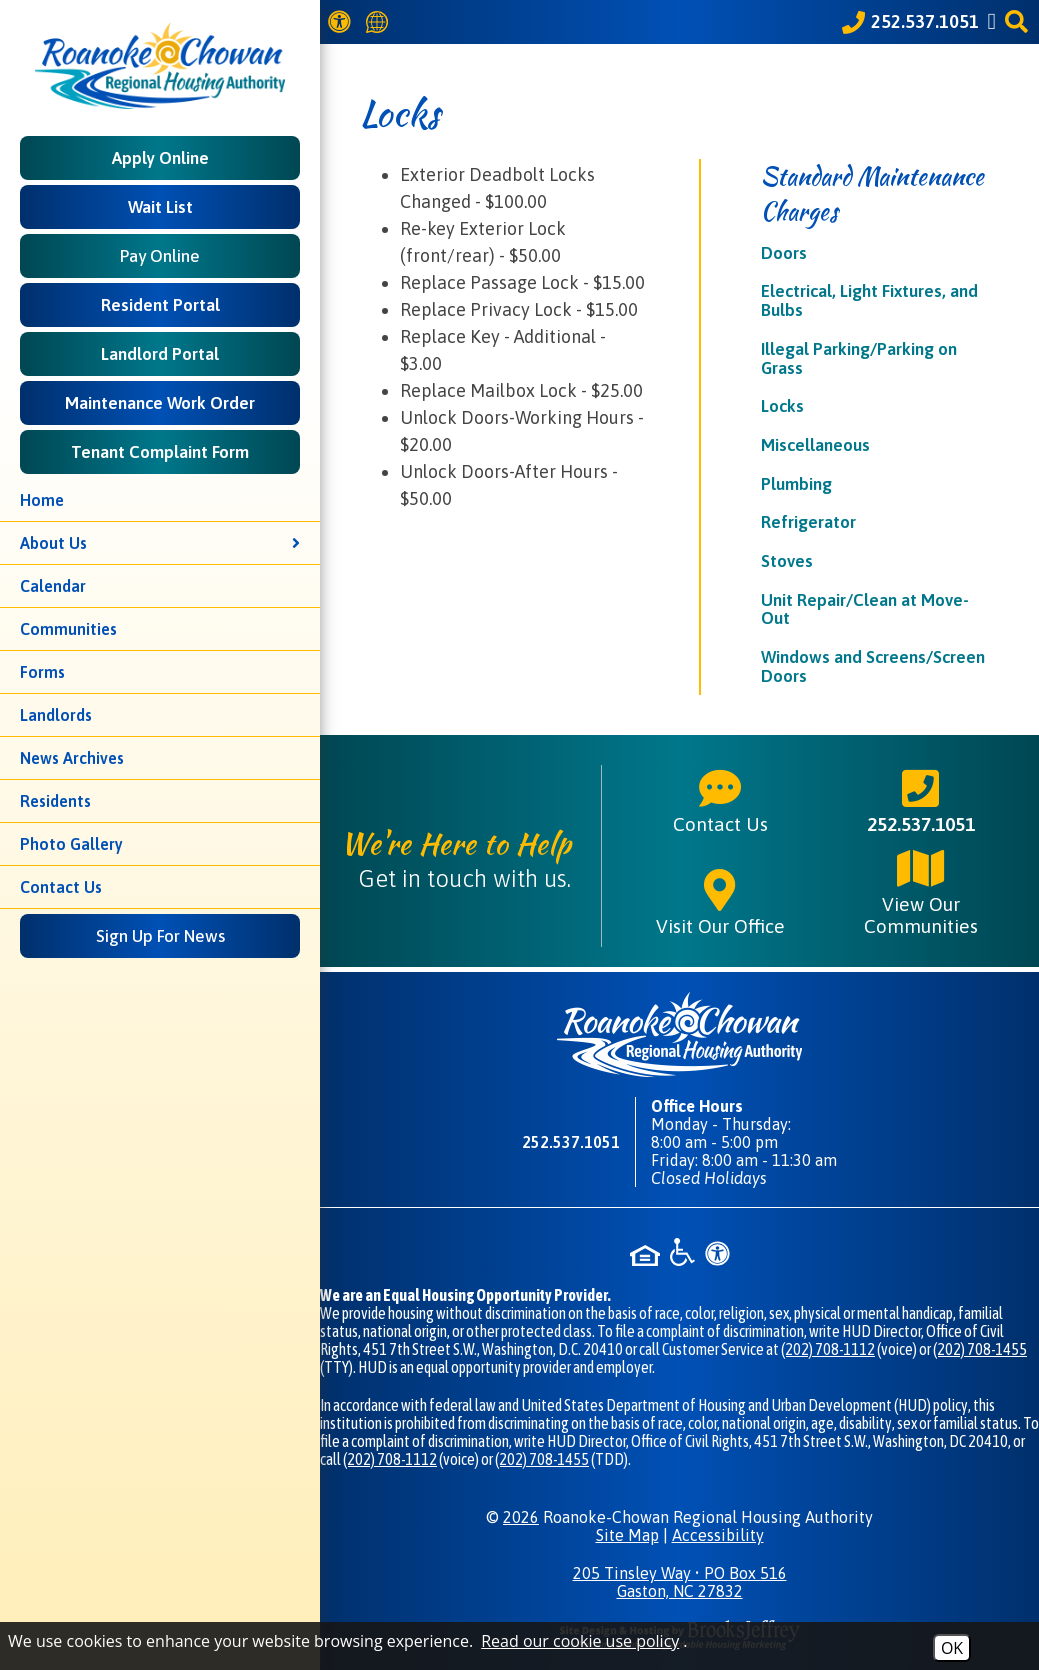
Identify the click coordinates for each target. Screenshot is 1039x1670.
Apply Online (160, 158)
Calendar (53, 586)
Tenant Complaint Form (160, 452)
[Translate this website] (380, 22)
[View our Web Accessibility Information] (342, 21)
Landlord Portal (160, 354)
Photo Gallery (71, 844)
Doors (784, 253)
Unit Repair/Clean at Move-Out (865, 609)
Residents (55, 801)
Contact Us (61, 887)
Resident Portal (160, 305)
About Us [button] (160, 543)
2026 (521, 1517)
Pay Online (160, 256)
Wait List (160, 207)
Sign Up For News (160, 936)
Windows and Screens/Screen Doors (873, 666)
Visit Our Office (720, 902)
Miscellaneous (815, 445)
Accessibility (718, 1535)
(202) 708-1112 (828, 1349)
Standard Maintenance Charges (872, 194)
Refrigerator (808, 522)
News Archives (72, 758)
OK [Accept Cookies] (952, 1648)
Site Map (627, 1535)
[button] (1019, 21)
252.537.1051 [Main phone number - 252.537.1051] (921, 800)
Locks (782, 406)
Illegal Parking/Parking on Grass (859, 358)
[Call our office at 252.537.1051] (910, 22)
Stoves (787, 561)
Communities (68, 629)
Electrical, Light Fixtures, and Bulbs (869, 300)
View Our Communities (921, 891)
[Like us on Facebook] (995, 21)
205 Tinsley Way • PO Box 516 (679, 1582)
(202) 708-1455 (980, 1349)
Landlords (56, 715)
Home (42, 500)
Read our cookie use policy (580, 1641)
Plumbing (796, 484)
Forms (42, 672)
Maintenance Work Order (160, 403)
